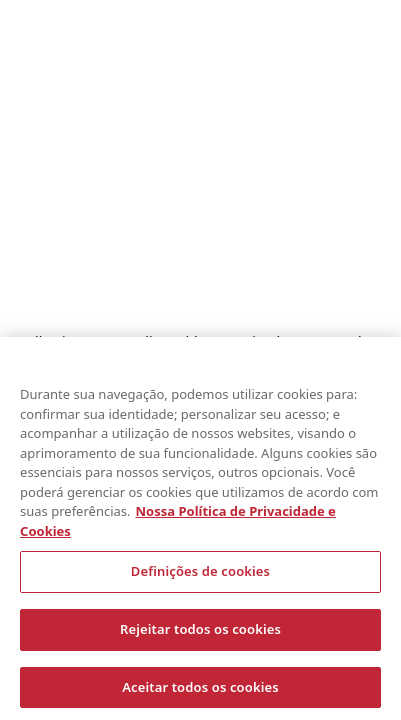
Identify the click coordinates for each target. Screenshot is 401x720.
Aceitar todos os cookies (200, 690)
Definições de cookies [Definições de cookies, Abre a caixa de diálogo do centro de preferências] (200, 574)
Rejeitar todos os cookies (200, 632)
